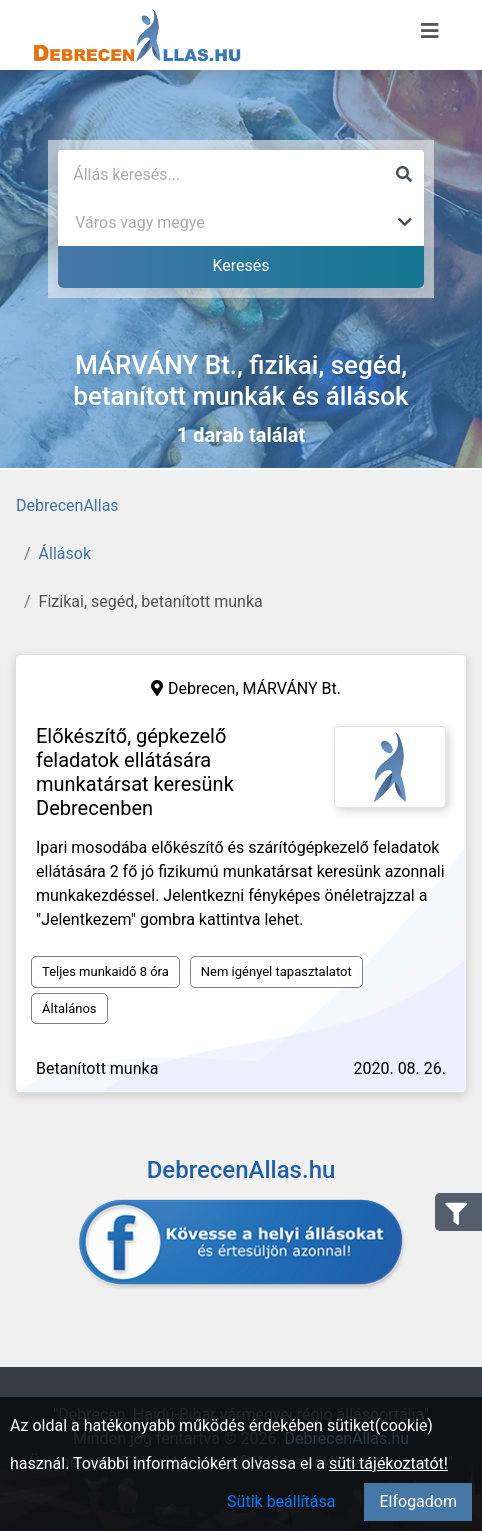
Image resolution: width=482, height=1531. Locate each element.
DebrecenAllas (67, 505)
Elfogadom (418, 1501)
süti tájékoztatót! (388, 1463)
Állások (65, 553)
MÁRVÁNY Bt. (292, 688)
